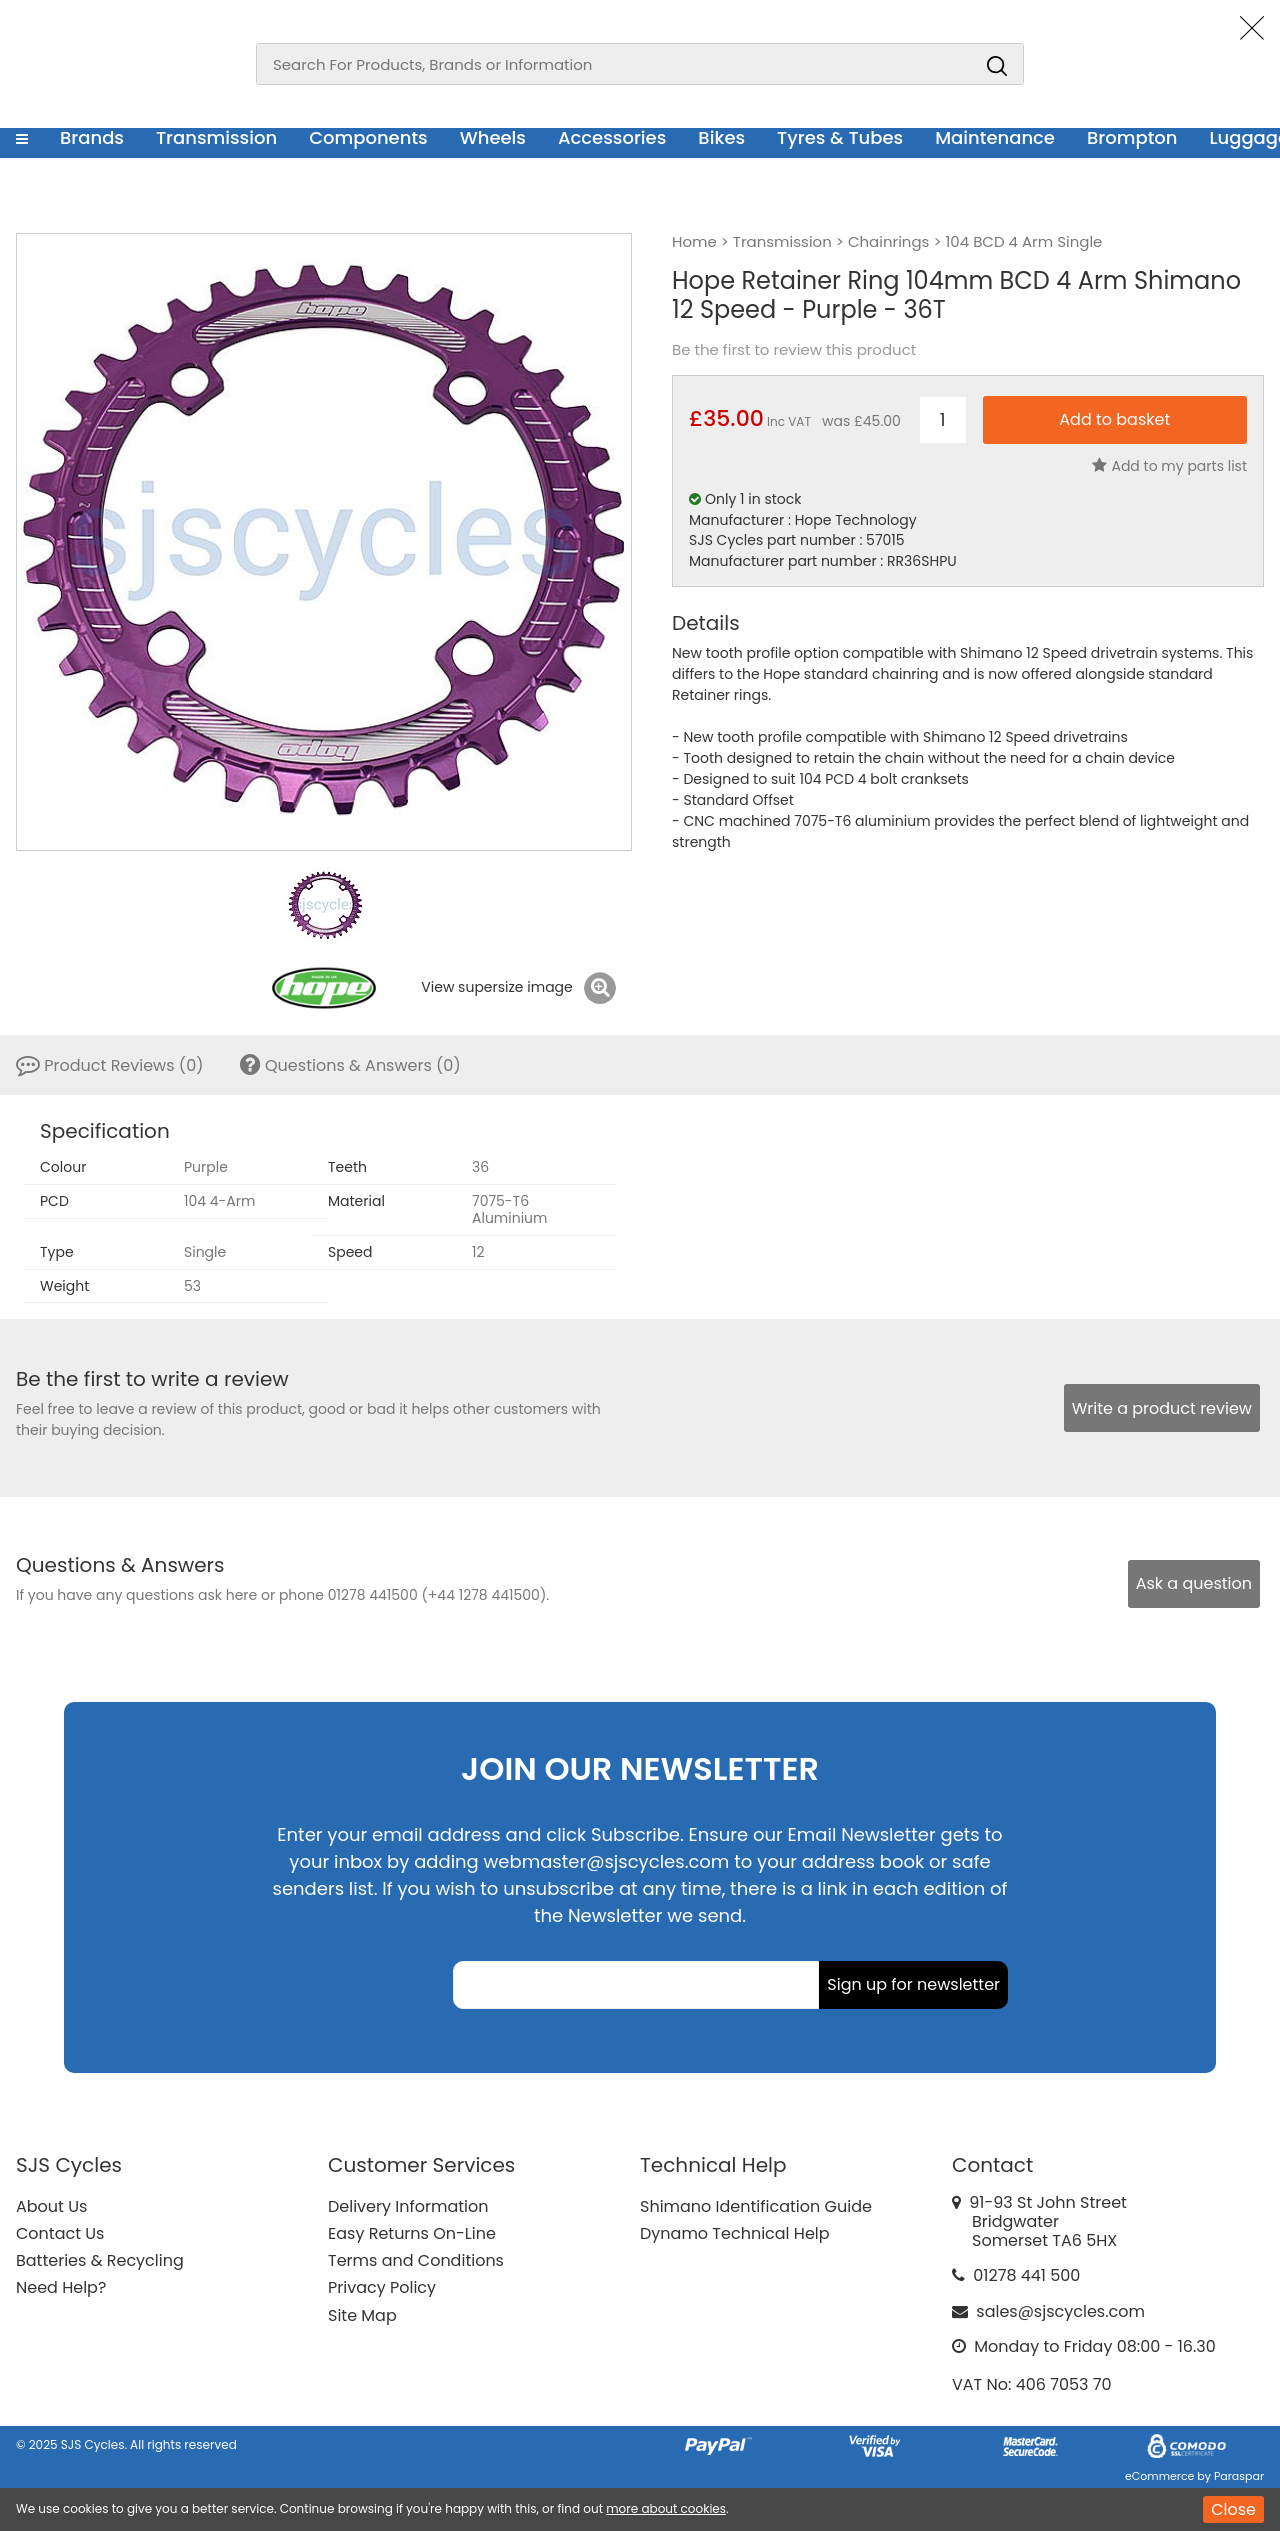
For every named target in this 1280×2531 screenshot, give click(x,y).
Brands (92, 137)
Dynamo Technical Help (735, 2233)
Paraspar (1239, 2476)
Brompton (1132, 137)
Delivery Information (408, 2206)
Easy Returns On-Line (412, 2233)
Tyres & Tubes (840, 137)
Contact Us (60, 2233)
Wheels (493, 137)
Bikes (721, 137)
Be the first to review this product (794, 350)
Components (368, 137)
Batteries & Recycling (100, 2260)
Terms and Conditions (416, 2260)
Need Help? (61, 2287)
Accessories (612, 137)
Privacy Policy (382, 2287)
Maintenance (995, 137)
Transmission (216, 137)
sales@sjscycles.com (1060, 2311)
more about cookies (666, 2508)
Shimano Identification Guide (756, 2206)
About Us (51, 2206)
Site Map (362, 2315)
